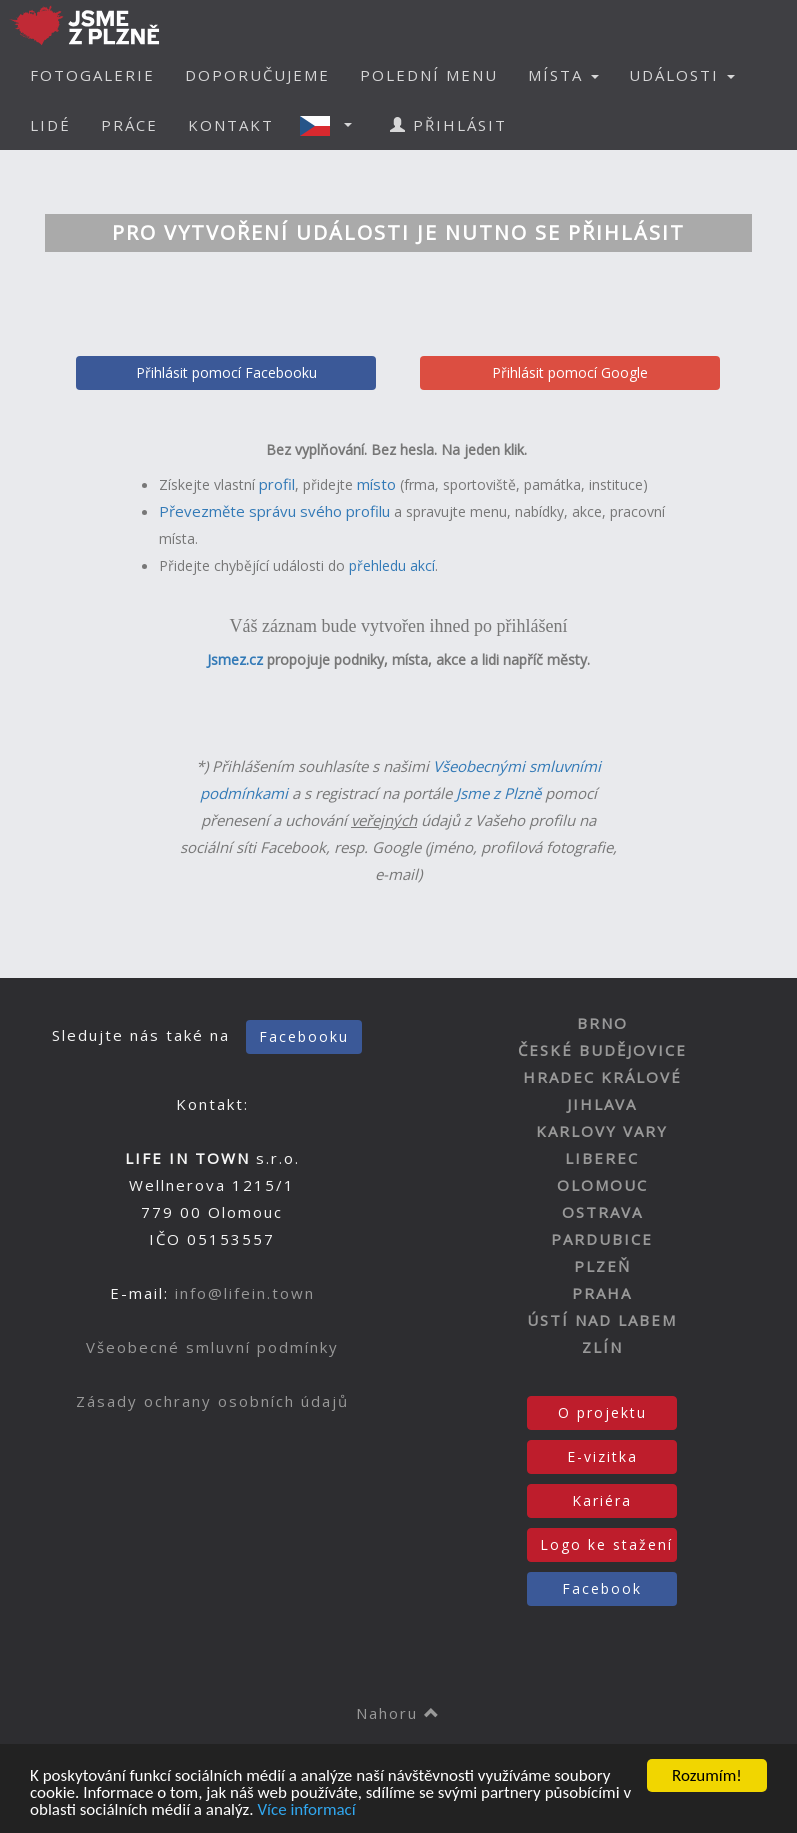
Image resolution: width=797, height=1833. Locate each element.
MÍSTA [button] (563, 75)
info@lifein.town (245, 1293)
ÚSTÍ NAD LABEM (602, 1320)
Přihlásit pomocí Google (570, 372)
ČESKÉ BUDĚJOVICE (602, 1050)
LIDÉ (50, 125)
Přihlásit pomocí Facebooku (226, 372)
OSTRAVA (602, 1212)
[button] (332, 125)
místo (376, 484)
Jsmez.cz (235, 659)
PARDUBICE (602, 1239)
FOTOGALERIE (92, 75)
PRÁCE (129, 125)
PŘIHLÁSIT (448, 125)
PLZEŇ (602, 1266)
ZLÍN (602, 1347)
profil (277, 484)
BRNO (602, 1023)
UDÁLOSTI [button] (682, 75)
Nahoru (398, 1713)
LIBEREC (602, 1158)
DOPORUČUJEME (257, 75)
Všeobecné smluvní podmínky (212, 1347)
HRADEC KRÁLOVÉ (602, 1077)
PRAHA (602, 1293)
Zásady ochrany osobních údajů (212, 1401)
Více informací (306, 1810)
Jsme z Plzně (498, 793)
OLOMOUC (602, 1185)
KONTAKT (231, 125)
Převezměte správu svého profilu (274, 511)
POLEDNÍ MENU (429, 75)
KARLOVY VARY (602, 1131)
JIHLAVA (602, 1104)
